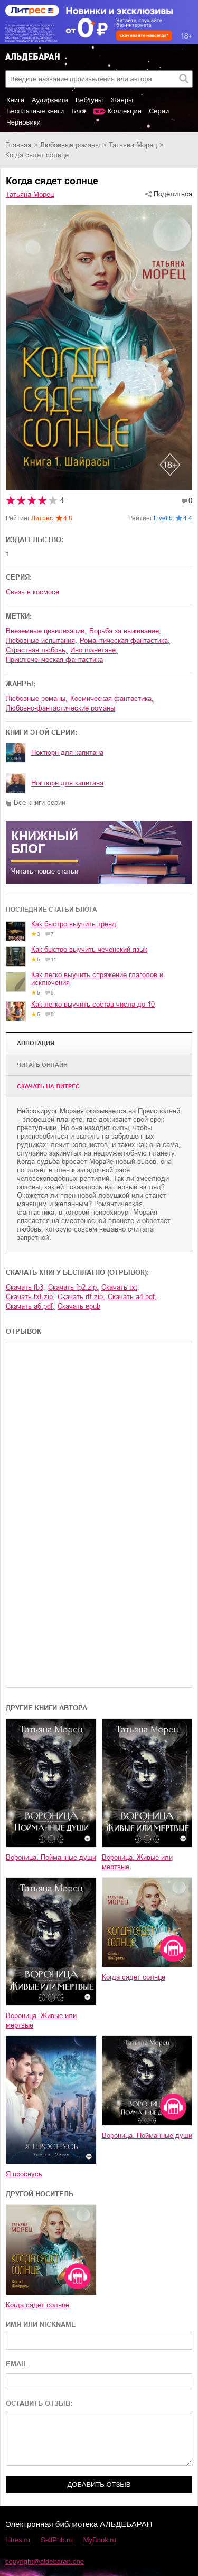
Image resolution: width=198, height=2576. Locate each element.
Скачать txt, (120, 1287)
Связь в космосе (32, 592)
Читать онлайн (42, 1065)
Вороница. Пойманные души (51, 1857)
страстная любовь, (37, 650)
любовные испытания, (41, 641)
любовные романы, (37, 699)
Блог (78, 111)
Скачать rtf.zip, (81, 1297)
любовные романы (70, 145)
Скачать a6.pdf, (30, 1306)
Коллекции (124, 111)
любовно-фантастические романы (60, 708)
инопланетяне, (94, 650)
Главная (18, 145)
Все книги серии (39, 803)
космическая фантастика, (112, 699)
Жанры (121, 100)
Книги (15, 100)
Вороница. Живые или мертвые (137, 1862)
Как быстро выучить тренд (73, 924)
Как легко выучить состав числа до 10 (93, 1004)
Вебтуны (89, 100)
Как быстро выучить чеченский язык (89, 949)
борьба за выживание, (125, 631)
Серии (159, 111)
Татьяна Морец (133, 145)
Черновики (23, 122)
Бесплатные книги (35, 111)
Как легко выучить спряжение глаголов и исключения (97, 979)
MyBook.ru (99, 2540)
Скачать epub (79, 1306)
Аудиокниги (50, 100)
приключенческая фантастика (54, 660)
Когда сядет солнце (133, 1977)
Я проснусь (24, 2174)
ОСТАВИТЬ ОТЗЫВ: (39, 2404)
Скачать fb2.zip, (73, 1287)
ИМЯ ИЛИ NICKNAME (41, 2324)
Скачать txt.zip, (30, 1297)
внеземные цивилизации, (46, 631)
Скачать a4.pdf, (132, 1297)
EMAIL (16, 2364)
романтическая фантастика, (125, 641)
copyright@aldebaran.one (44, 2561)
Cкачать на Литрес (48, 1086)
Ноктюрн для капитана (67, 752)
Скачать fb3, (25, 1287)
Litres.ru (17, 2540)
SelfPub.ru (57, 2540)
